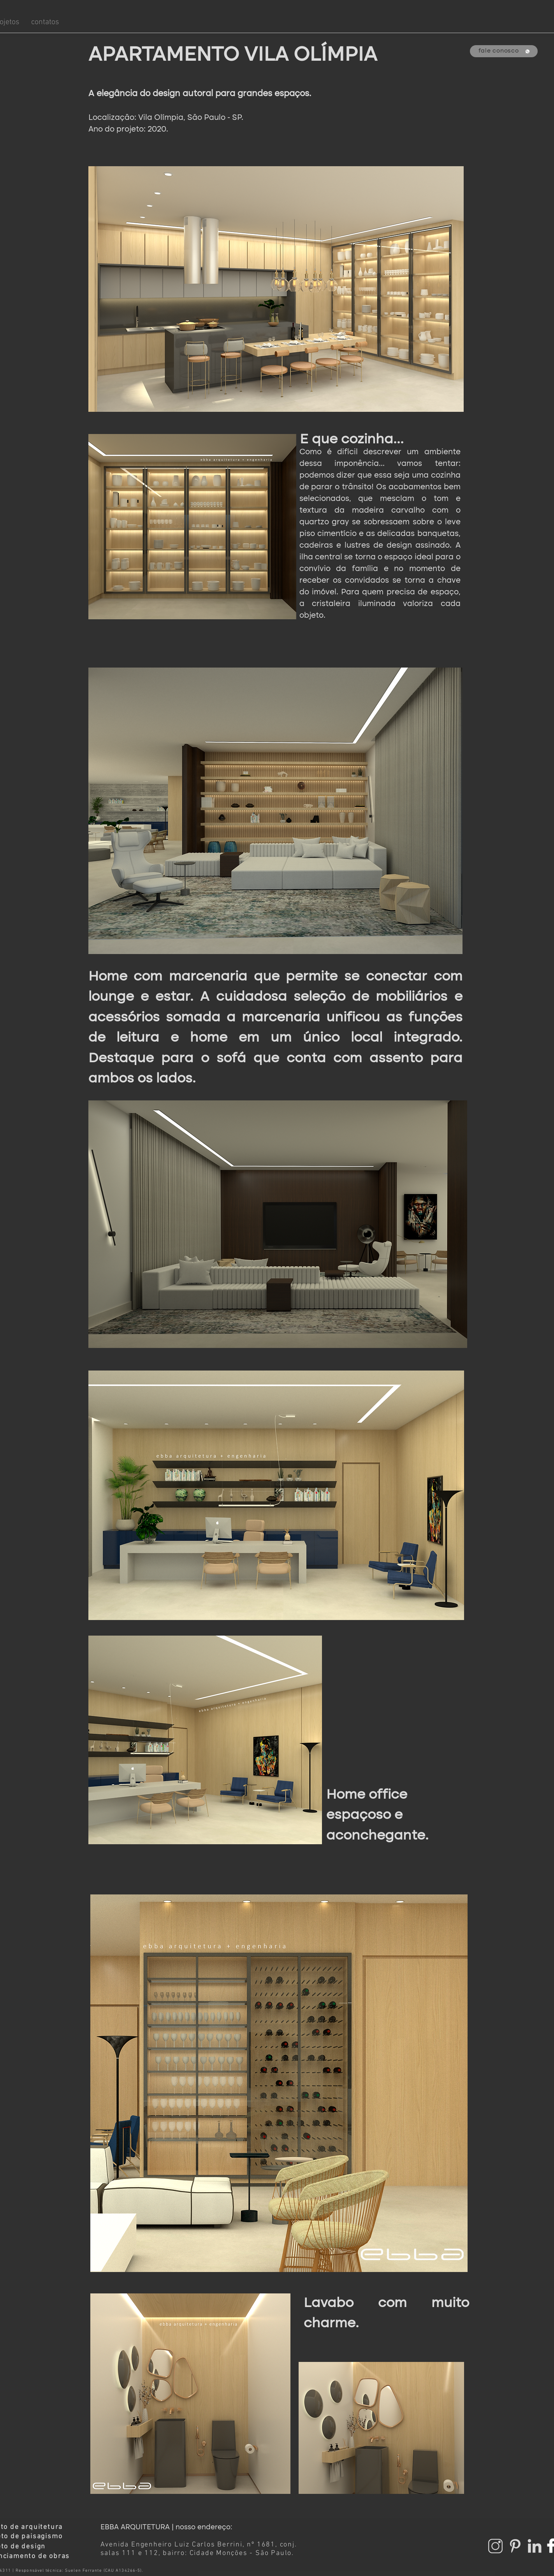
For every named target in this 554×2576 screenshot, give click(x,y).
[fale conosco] (504, 51)
